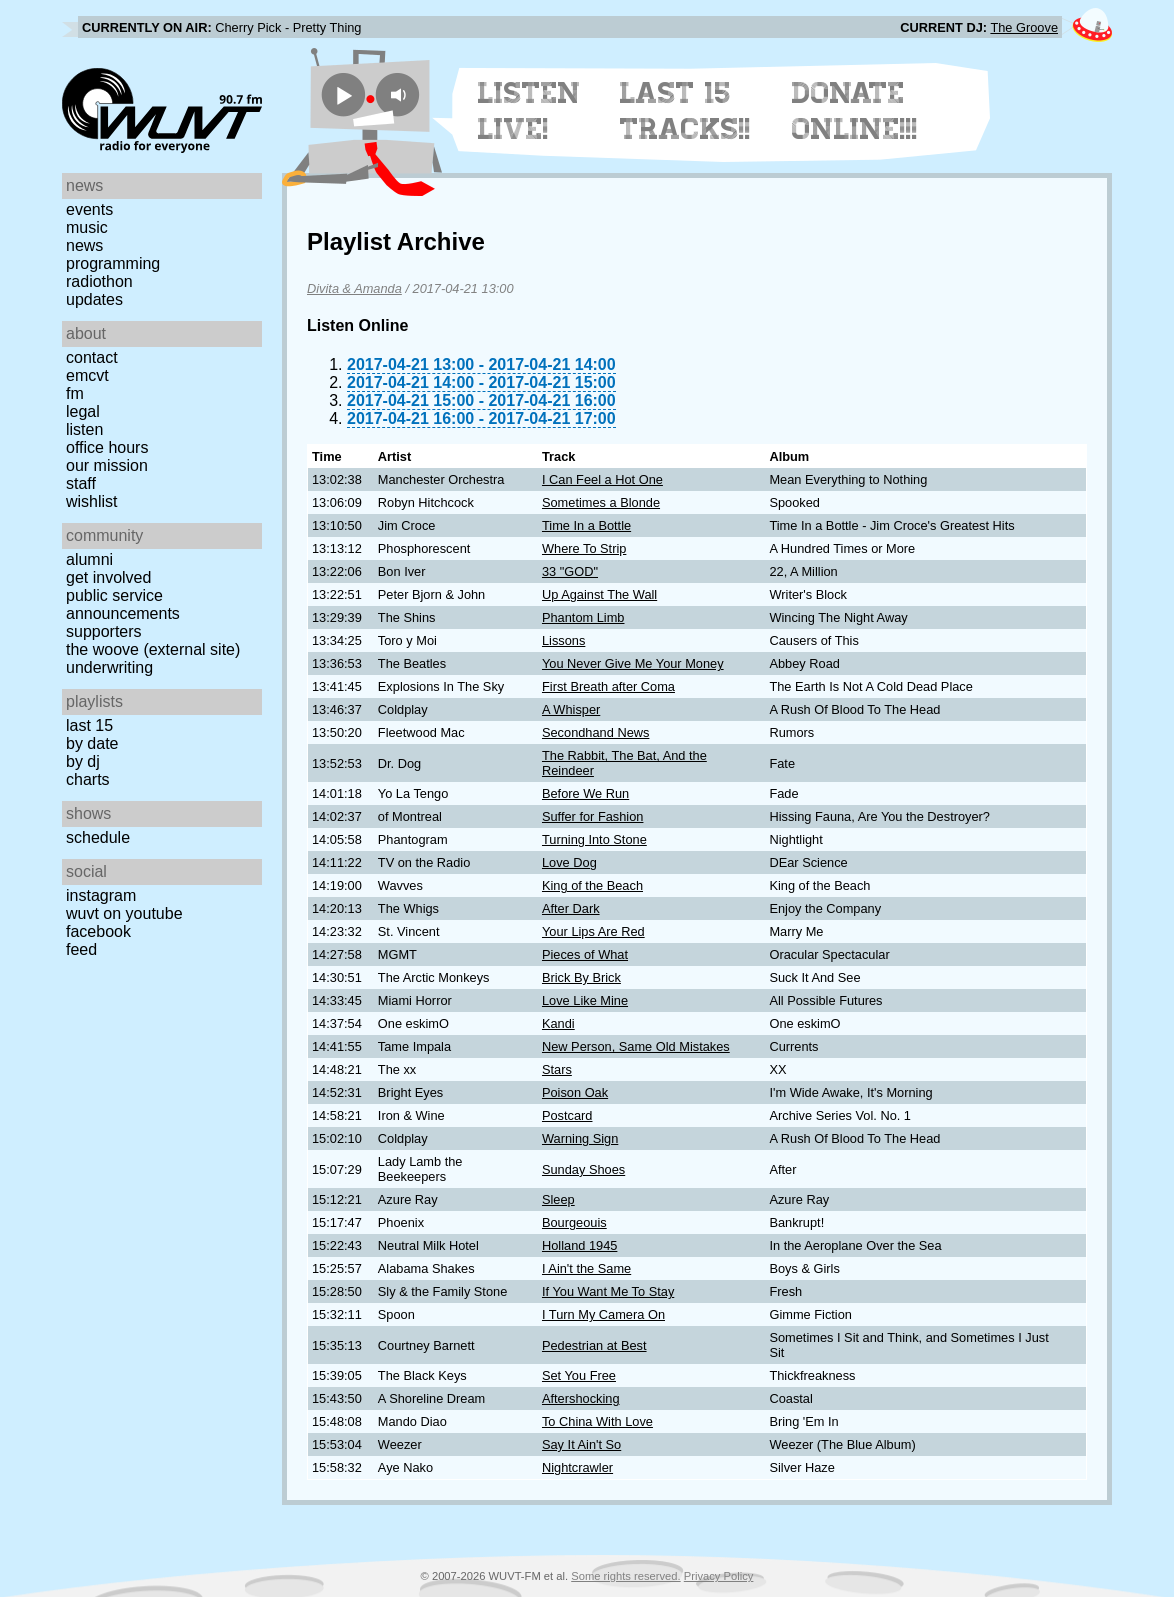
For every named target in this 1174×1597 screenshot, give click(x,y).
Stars (557, 1069)
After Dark (571, 908)
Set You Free (579, 1375)
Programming (113, 263)
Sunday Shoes (583, 1169)
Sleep (558, 1199)
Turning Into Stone (594, 839)
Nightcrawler (577, 1467)
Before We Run (585, 793)
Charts (88, 779)
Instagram (101, 895)
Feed (81, 949)
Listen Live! (529, 111)
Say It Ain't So (581, 1444)
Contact (92, 357)
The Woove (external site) (153, 649)
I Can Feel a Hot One (602, 479)
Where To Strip (584, 548)
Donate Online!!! (855, 111)
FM (75, 393)
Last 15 (89, 725)
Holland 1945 (579, 1245)
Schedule (98, 837)
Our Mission (107, 465)
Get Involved (108, 577)
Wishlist (92, 501)
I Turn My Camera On (603, 1314)
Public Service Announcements (123, 604)
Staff (81, 483)
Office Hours (107, 447)
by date (92, 743)
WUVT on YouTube (124, 913)
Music (87, 227)
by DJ (83, 761)
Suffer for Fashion (592, 816)
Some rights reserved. (625, 1576)
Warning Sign (580, 1138)
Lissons (563, 640)
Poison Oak (575, 1092)
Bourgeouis (574, 1222)
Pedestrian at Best (594, 1345)
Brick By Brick (581, 977)
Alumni (89, 559)
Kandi (558, 1023)
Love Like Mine (585, 1000)
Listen (84, 429)
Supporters (104, 631)
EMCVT (87, 375)
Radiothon (99, 281)
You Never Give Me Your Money (633, 663)
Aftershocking (581, 1398)
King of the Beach (592, 885)
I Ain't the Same (586, 1268)
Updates (94, 299)
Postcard (567, 1115)
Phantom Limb (583, 617)
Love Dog (569, 862)
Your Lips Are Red (593, 931)
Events (89, 209)
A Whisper (571, 709)
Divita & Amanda (354, 288)
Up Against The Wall (599, 594)
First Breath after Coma (608, 686)
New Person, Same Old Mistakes (636, 1046)
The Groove (1024, 27)
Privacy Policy (719, 1576)
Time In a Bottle (586, 525)
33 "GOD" (570, 571)
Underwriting (109, 667)
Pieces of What (585, 954)
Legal (83, 411)
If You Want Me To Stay (608, 1291)
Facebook (98, 931)
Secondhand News (595, 732)
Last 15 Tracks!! (685, 111)
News (84, 245)
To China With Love (597, 1421)
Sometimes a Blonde (601, 502)
